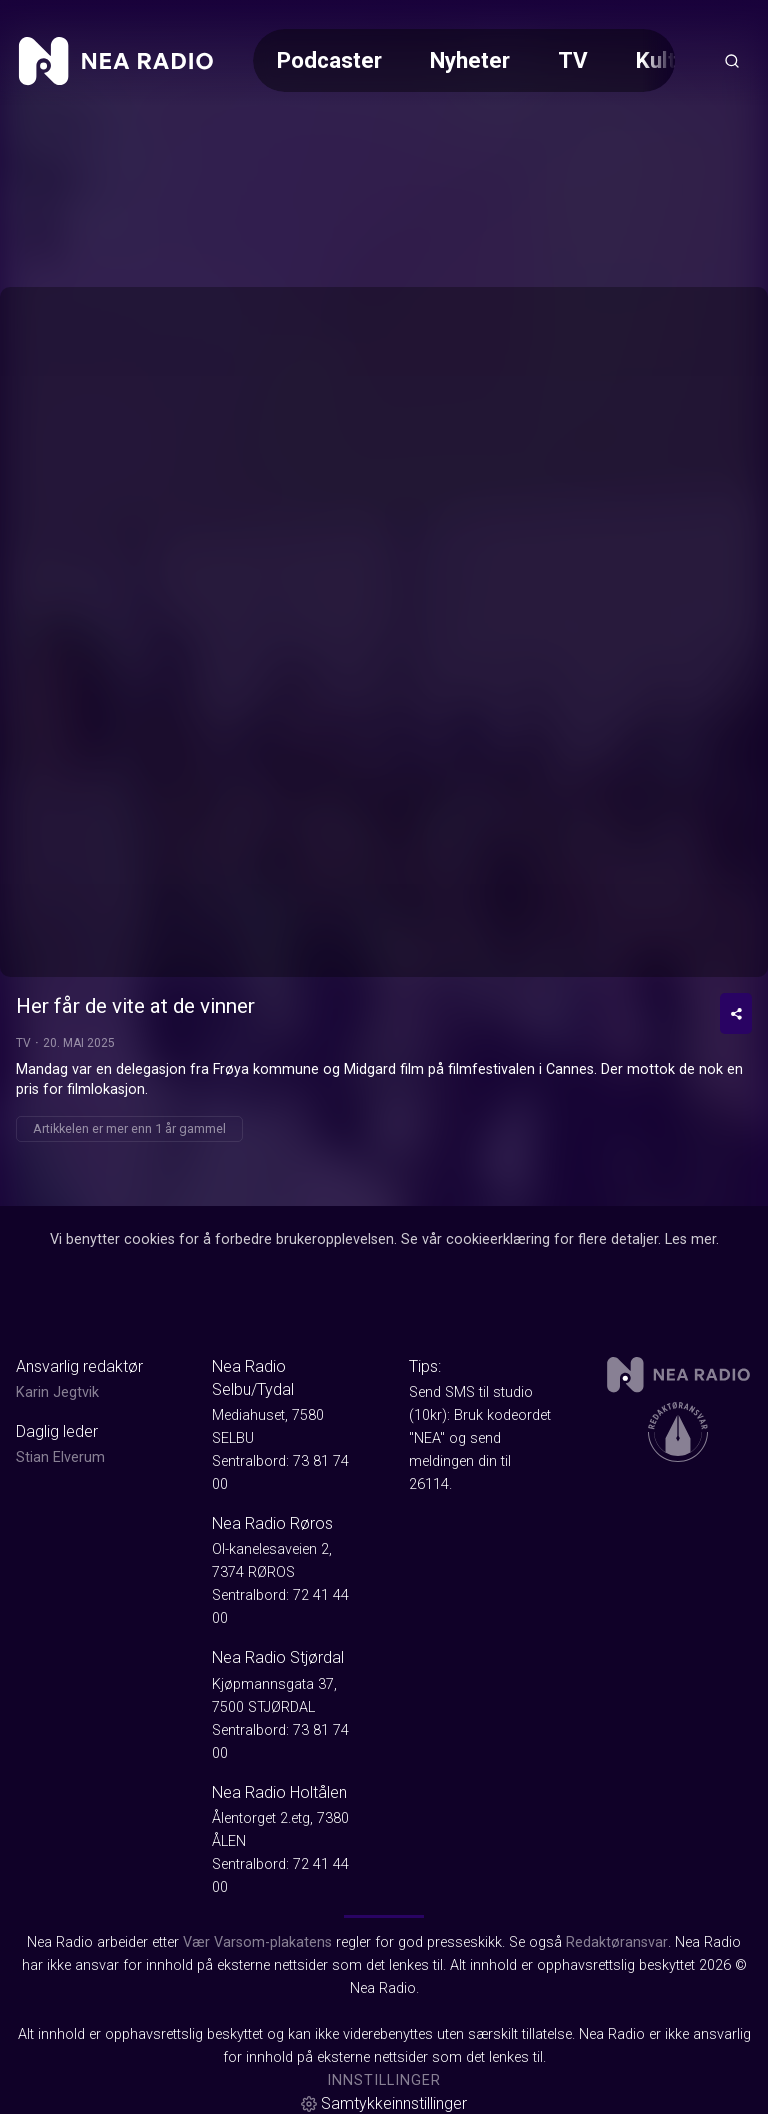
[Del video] (736, 1013)
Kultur (666, 60)
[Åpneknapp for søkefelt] (732, 61)
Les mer (690, 1239)
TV (573, 60)
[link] (116, 61)
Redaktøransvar (617, 1942)
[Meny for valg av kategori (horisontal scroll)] (464, 60)
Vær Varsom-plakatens (257, 1942)
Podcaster (329, 60)
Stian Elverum (60, 1457)
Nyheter (470, 60)
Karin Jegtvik (57, 1392)
